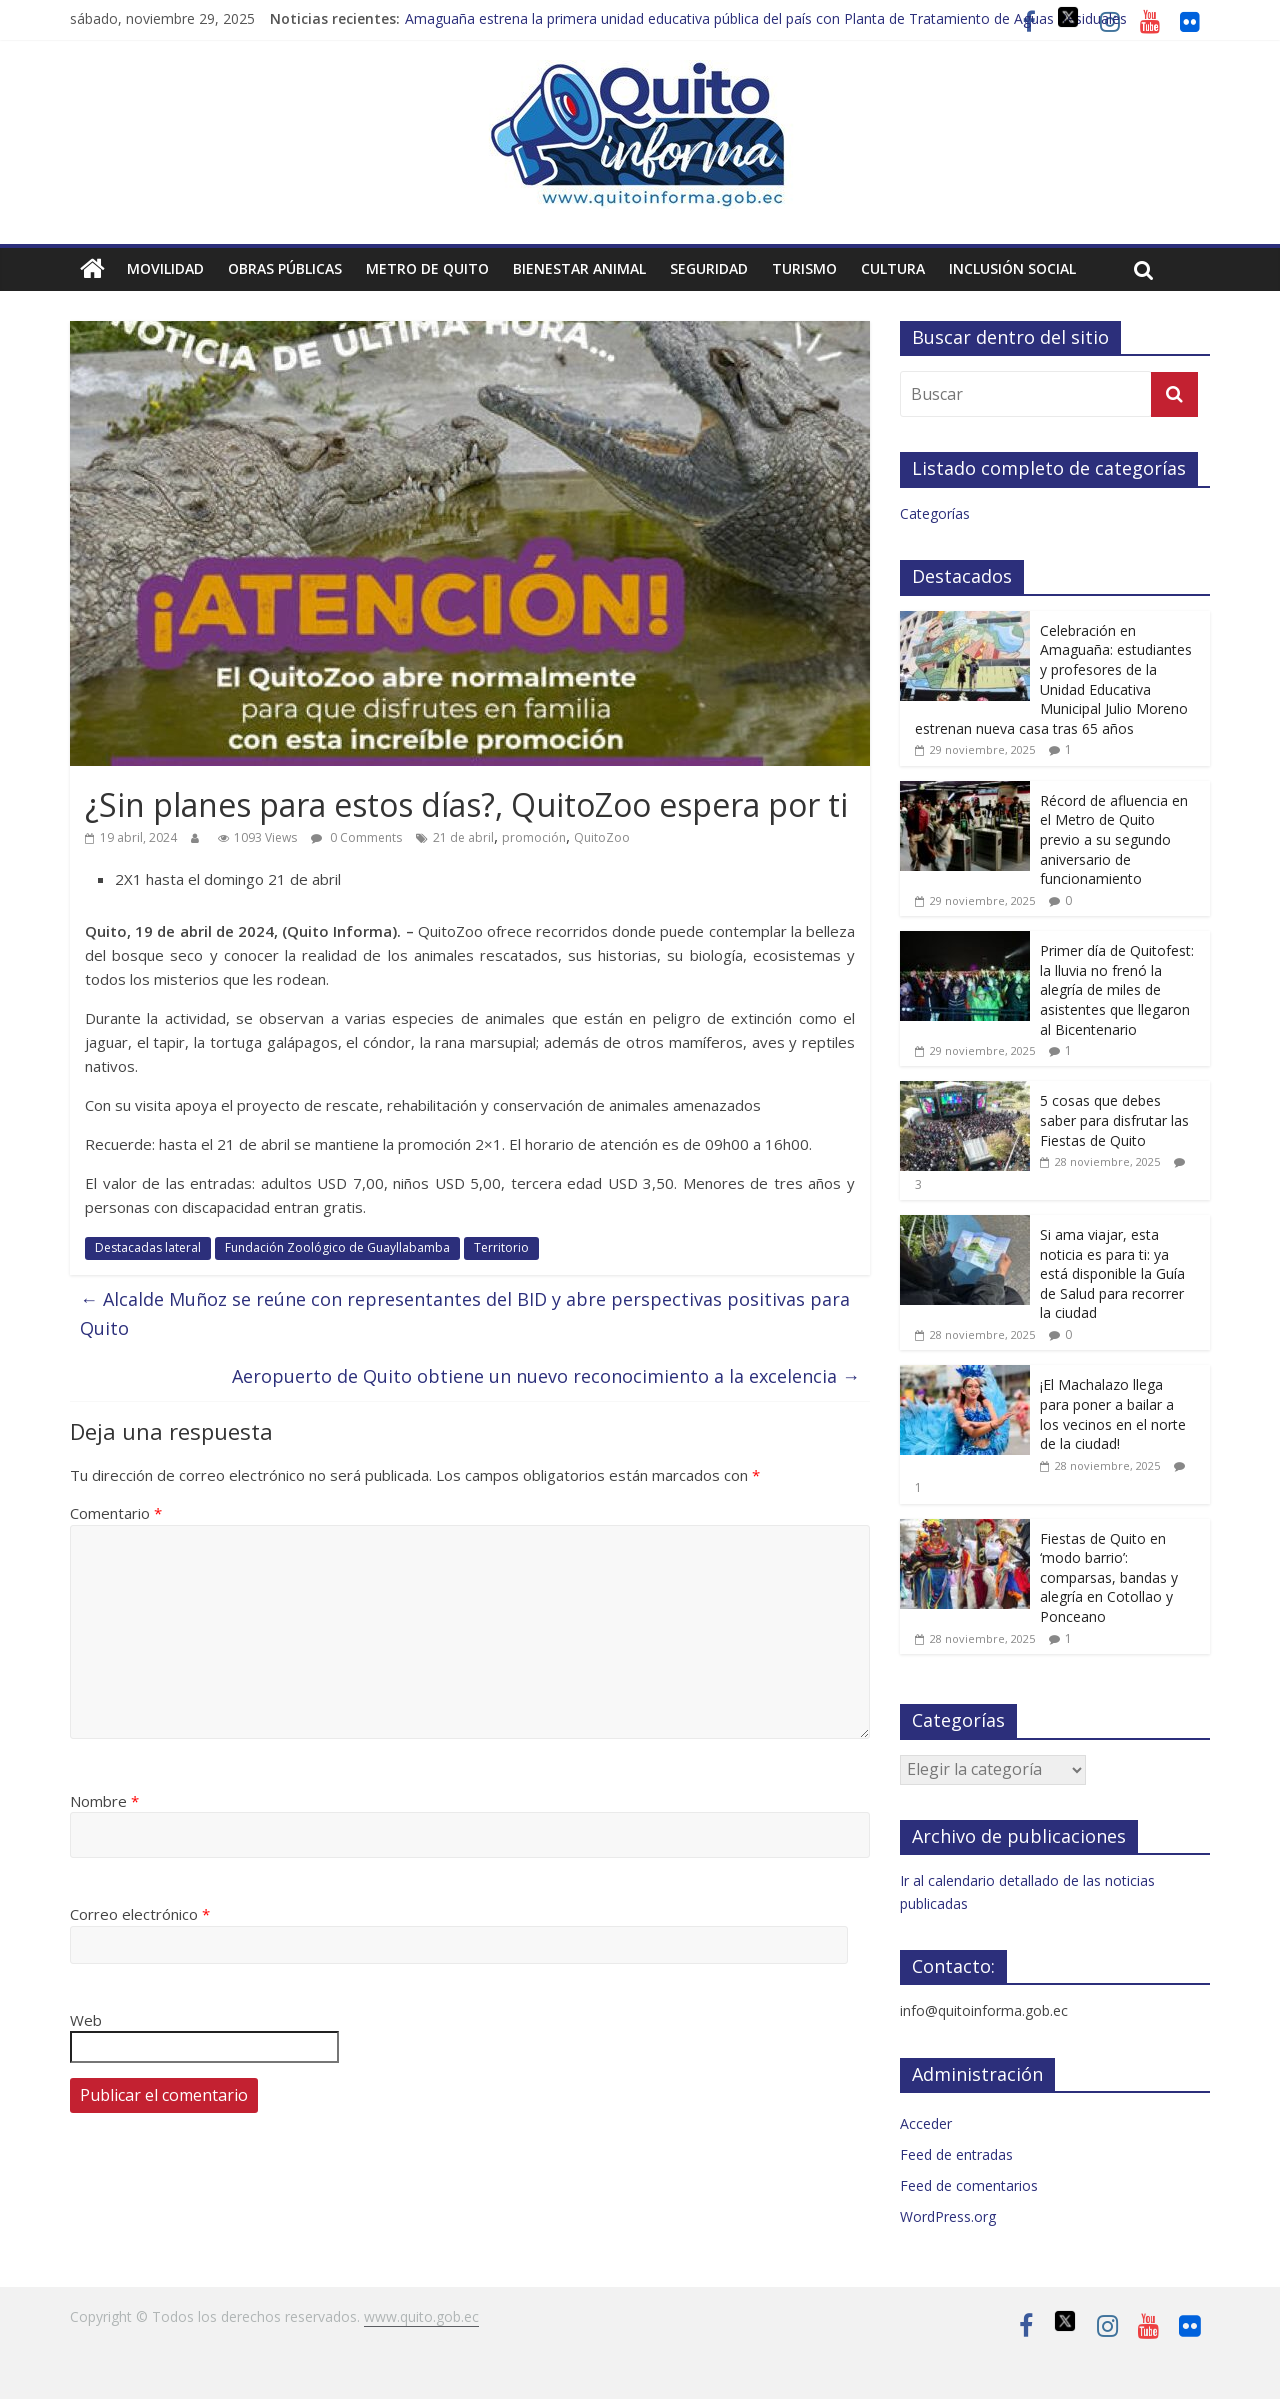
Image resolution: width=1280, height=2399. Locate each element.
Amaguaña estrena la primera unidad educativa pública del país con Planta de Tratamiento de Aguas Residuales (766, 18)
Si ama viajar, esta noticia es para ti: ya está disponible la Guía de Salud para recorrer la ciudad (1112, 1273)
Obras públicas (285, 268)
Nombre (104, 1801)
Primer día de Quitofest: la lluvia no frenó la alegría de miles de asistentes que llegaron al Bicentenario (1117, 989)
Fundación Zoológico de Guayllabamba (337, 1247)
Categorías (935, 513)
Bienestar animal (579, 268)
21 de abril (463, 837)
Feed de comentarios (969, 2185)
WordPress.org (948, 2216)
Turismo (804, 268)
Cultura (893, 268)
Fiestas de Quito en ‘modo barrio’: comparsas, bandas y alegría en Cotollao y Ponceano (1109, 1577)
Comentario (116, 1513)
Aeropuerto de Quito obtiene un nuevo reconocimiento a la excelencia (546, 1376)
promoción (534, 837)
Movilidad (165, 268)
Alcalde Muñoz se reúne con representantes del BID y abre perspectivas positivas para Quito (465, 1313)
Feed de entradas (956, 2154)
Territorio (501, 1247)
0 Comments (356, 837)
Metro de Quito (427, 268)
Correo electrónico (140, 1914)
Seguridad (709, 268)
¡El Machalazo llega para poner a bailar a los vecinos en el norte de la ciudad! (1113, 1414)
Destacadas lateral (148, 1247)
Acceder (926, 2123)
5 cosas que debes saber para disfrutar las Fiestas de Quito (1114, 1120)
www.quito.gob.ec (421, 2316)
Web (86, 2020)
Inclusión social (1012, 268)
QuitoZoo (602, 837)
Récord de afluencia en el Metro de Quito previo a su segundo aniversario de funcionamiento (1114, 839)
